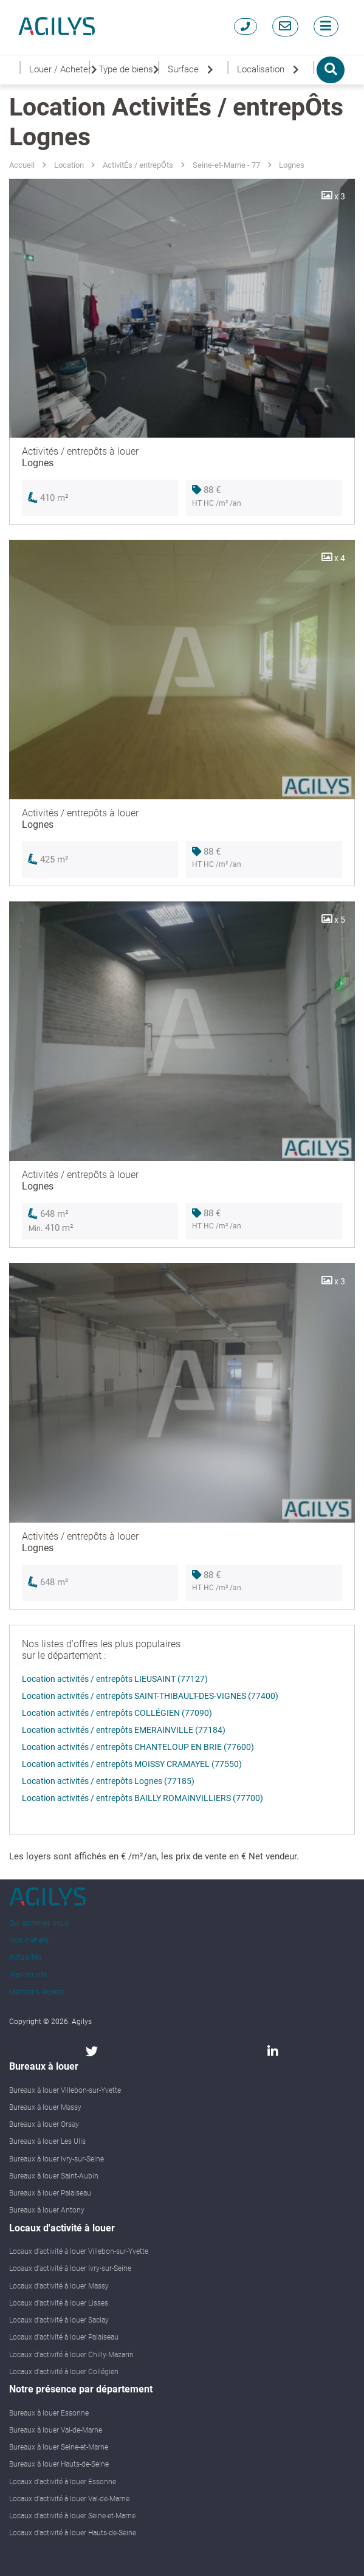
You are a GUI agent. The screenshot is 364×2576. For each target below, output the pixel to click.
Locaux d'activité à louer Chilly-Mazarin (71, 2354)
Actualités (25, 1957)
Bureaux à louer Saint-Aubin (53, 2176)
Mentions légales (36, 1992)
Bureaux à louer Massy (45, 2107)
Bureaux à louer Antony (46, 2210)
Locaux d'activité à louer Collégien (63, 2372)
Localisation (270, 69)
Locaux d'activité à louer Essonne (62, 2482)
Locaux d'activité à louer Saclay (59, 2320)
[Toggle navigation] (326, 26)
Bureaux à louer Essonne (49, 2413)
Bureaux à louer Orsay (44, 2124)
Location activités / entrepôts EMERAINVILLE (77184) (123, 1730)
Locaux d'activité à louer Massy (59, 2286)
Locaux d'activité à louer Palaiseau (63, 2337)
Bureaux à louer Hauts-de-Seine (59, 2464)
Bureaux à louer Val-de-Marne (55, 2430)
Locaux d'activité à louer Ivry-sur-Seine (70, 2268)
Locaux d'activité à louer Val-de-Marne (69, 2499)
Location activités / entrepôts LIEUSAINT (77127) (115, 1679)
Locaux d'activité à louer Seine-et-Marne (72, 2516)
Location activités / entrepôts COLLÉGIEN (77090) (117, 1713)
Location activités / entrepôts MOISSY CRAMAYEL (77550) (132, 1764)
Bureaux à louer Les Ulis (47, 2141)
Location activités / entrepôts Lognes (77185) (108, 1781)
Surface (193, 69)
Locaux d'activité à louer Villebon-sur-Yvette (78, 2251)
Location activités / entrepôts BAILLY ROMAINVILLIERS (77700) (142, 1798)
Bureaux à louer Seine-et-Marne (58, 2447)
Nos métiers (29, 1940)
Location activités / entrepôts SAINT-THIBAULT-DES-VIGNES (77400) (150, 1696)
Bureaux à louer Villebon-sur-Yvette (65, 2090)
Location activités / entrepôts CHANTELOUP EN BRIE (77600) (138, 1747)
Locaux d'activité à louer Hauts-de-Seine (72, 2533)
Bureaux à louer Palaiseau (50, 2193)
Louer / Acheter (58, 69)
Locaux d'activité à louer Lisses (58, 2303)
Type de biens (127, 69)
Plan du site (28, 1975)
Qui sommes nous (39, 1923)
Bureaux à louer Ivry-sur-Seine (56, 2159)
